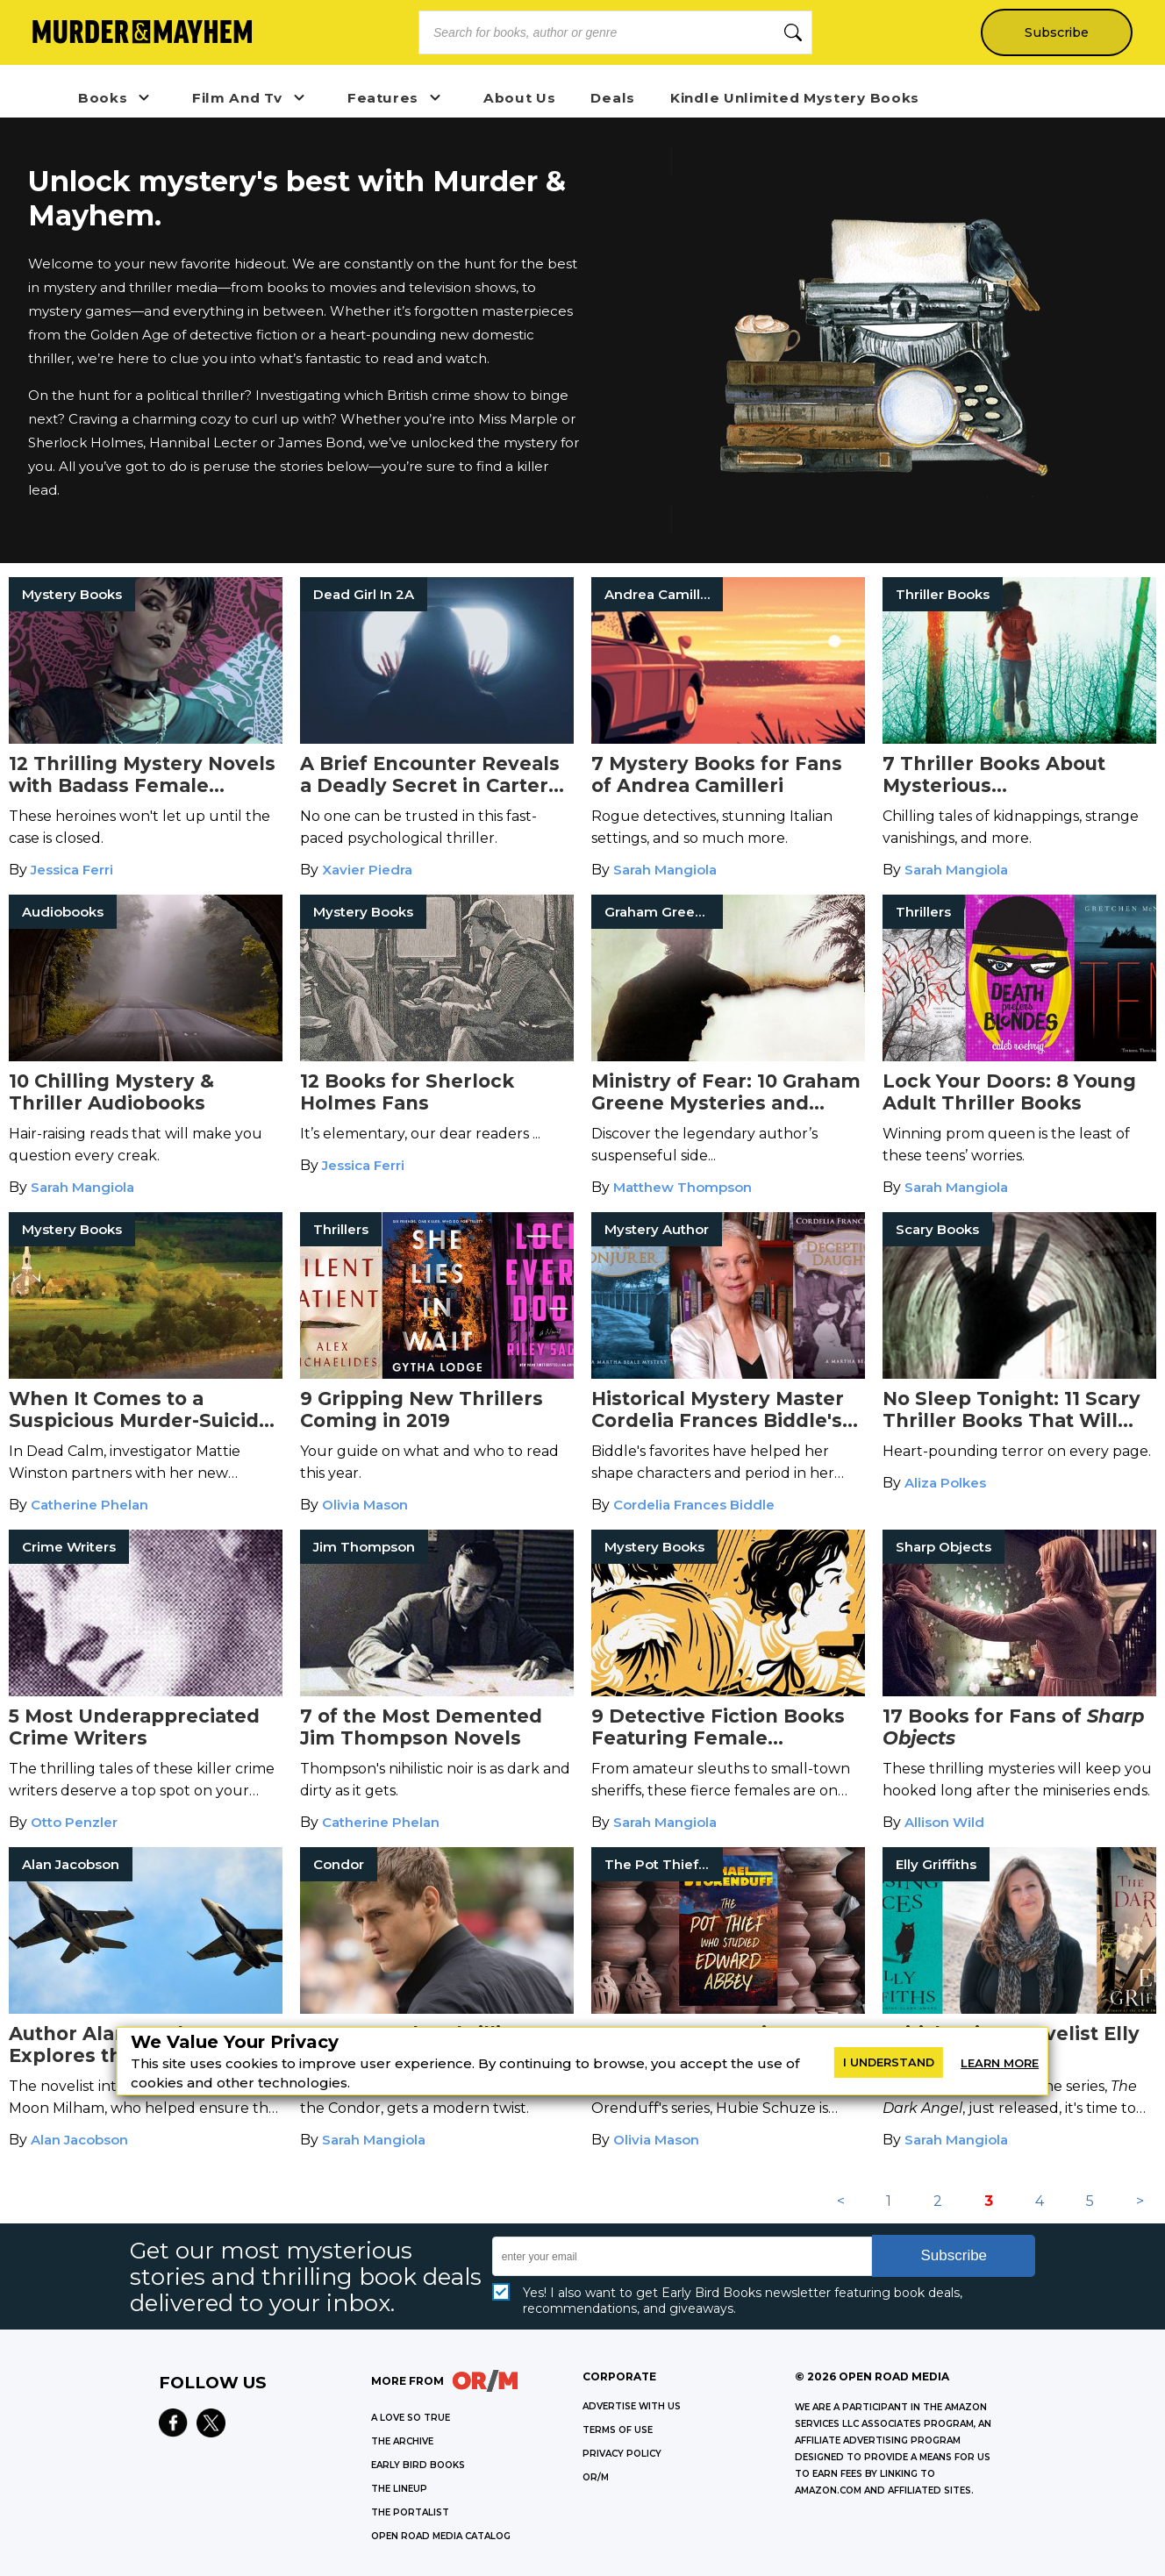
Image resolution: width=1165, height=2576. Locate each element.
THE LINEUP (399, 2488)
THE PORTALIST (410, 2512)
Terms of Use (617, 2430)
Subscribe (1056, 32)
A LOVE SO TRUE (410, 2417)
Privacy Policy (621, 2453)
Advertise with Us (631, 2406)
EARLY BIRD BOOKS (418, 2465)
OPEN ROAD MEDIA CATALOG (441, 2536)
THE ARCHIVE (402, 2441)
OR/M (595, 2477)
